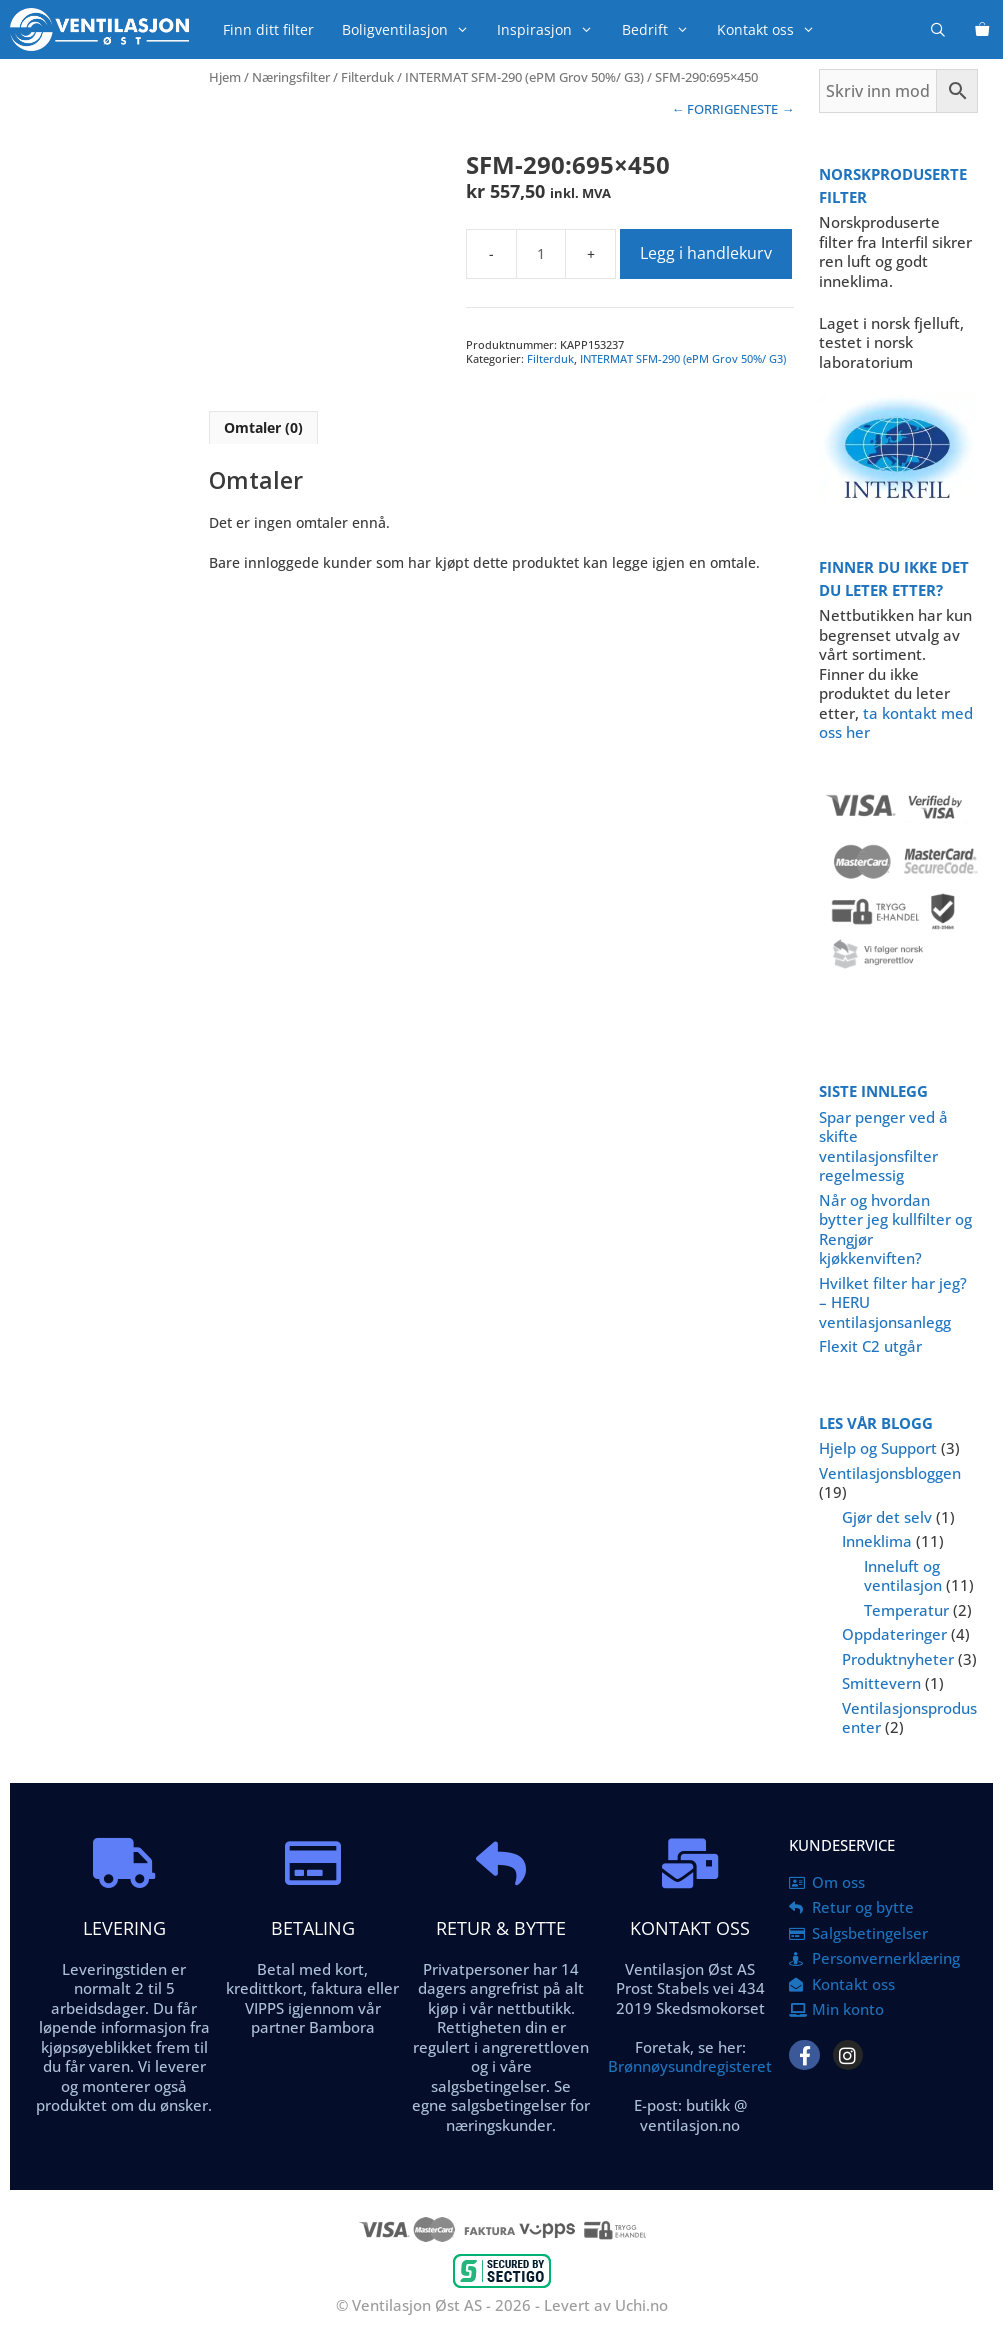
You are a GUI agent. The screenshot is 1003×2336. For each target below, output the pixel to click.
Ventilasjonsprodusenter (909, 1718)
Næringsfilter (291, 77)
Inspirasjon (552, 29)
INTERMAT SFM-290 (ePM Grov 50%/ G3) (524, 77)
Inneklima (877, 1541)
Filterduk (367, 77)
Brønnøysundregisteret (690, 2066)
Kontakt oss (773, 29)
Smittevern (881, 1683)
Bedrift (662, 29)
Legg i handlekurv (706, 253)
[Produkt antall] (541, 254)
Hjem (225, 77)
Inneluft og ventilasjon (903, 1576)
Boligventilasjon (412, 29)
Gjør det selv (887, 1517)
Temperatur (906, 1610)
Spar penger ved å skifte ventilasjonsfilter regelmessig (883, 1146)
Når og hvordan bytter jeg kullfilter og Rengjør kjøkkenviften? (895, 1229)
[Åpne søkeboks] (938, 29)
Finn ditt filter (268, 29)
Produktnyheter (898, 1659)
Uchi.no (641, 2305)
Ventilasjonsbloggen (890, 1473)
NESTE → (767, 109)
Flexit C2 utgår (870, 1346)
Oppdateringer (894, 1634)
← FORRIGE (705, 109)
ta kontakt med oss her (896, 723)
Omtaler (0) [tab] (263, 427)
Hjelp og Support (878, 1448)
